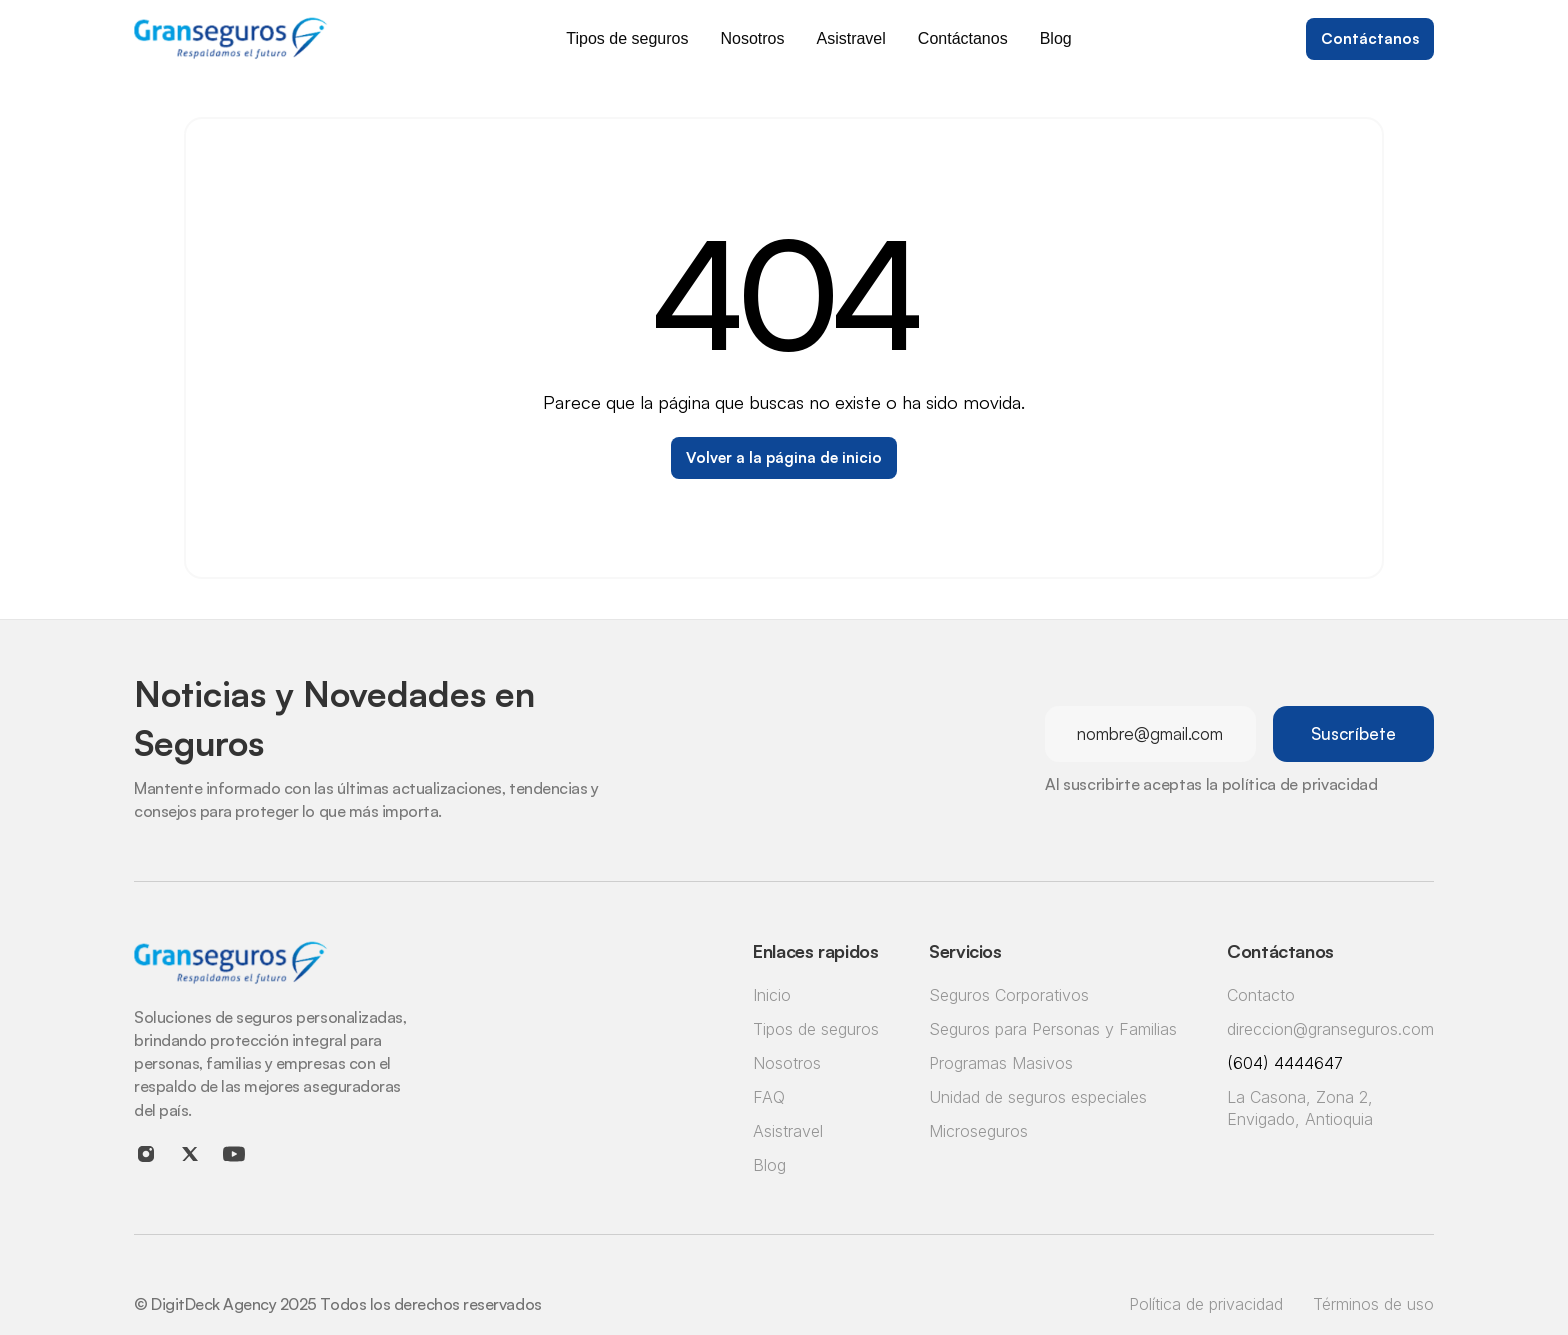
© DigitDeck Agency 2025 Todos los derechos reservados (338, 1304)
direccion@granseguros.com (1330, 1029)
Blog (769, 1165)
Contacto (1261, 995)
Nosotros (787, 1063)
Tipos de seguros (816, 1029)
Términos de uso (1373, 1304)
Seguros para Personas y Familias (1053, 1029)
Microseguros (978, 1131)
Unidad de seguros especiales (1038, 1097)
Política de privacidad (1206, 1304)
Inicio (772, 995)
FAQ (769, 1097)
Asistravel (788, 1131)
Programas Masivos (1001, 1063)
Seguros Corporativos (1009, 995)
